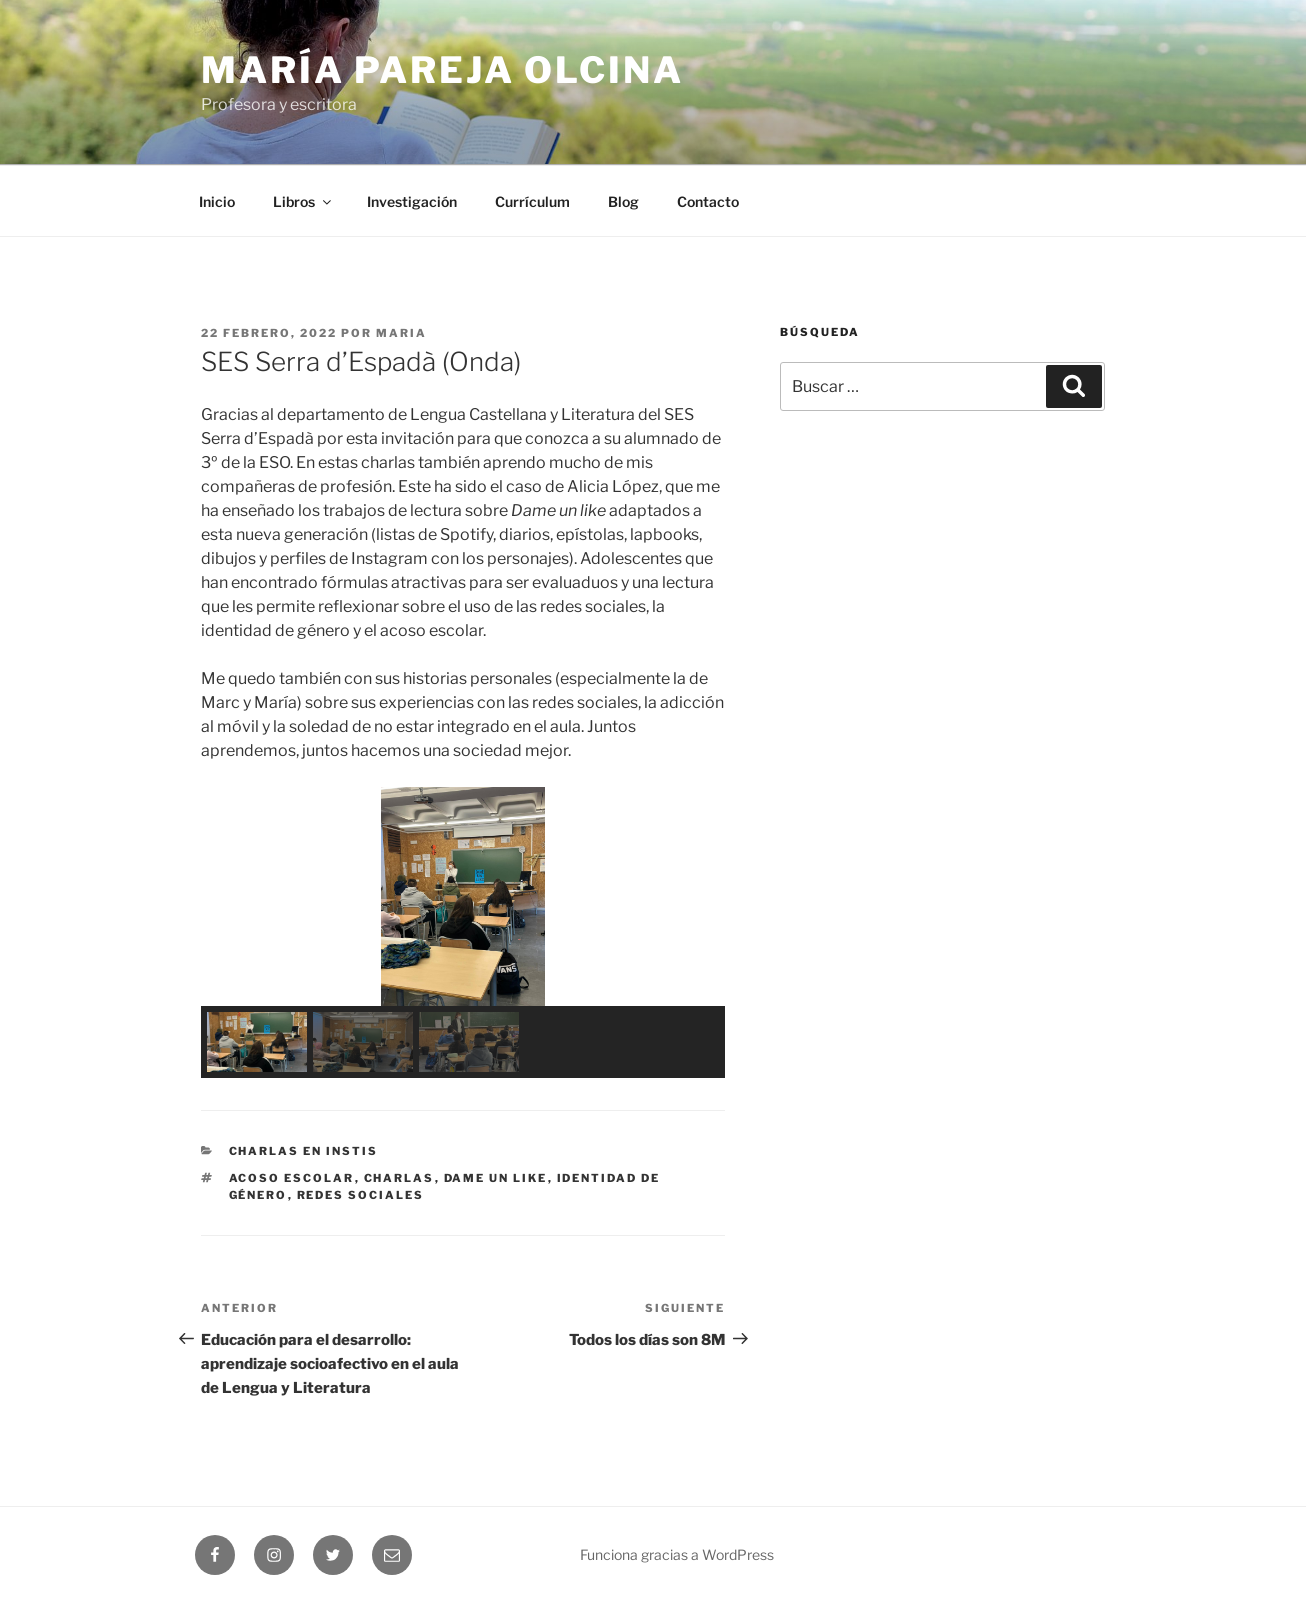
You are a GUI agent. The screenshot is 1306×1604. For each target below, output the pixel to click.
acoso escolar (292, 1178)
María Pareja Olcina (442, 70)
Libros (303, 201)
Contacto (708, 201)
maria (401, 333)
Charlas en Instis (304, 1151)
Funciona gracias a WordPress (677, 1554)
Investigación (412, 201)
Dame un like (496, 1178)
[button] (232, 896)
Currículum (532, 201)
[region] (463, 932)
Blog (623, 201)
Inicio (217, 201)
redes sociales (361, 1195)
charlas (399, 1178)
